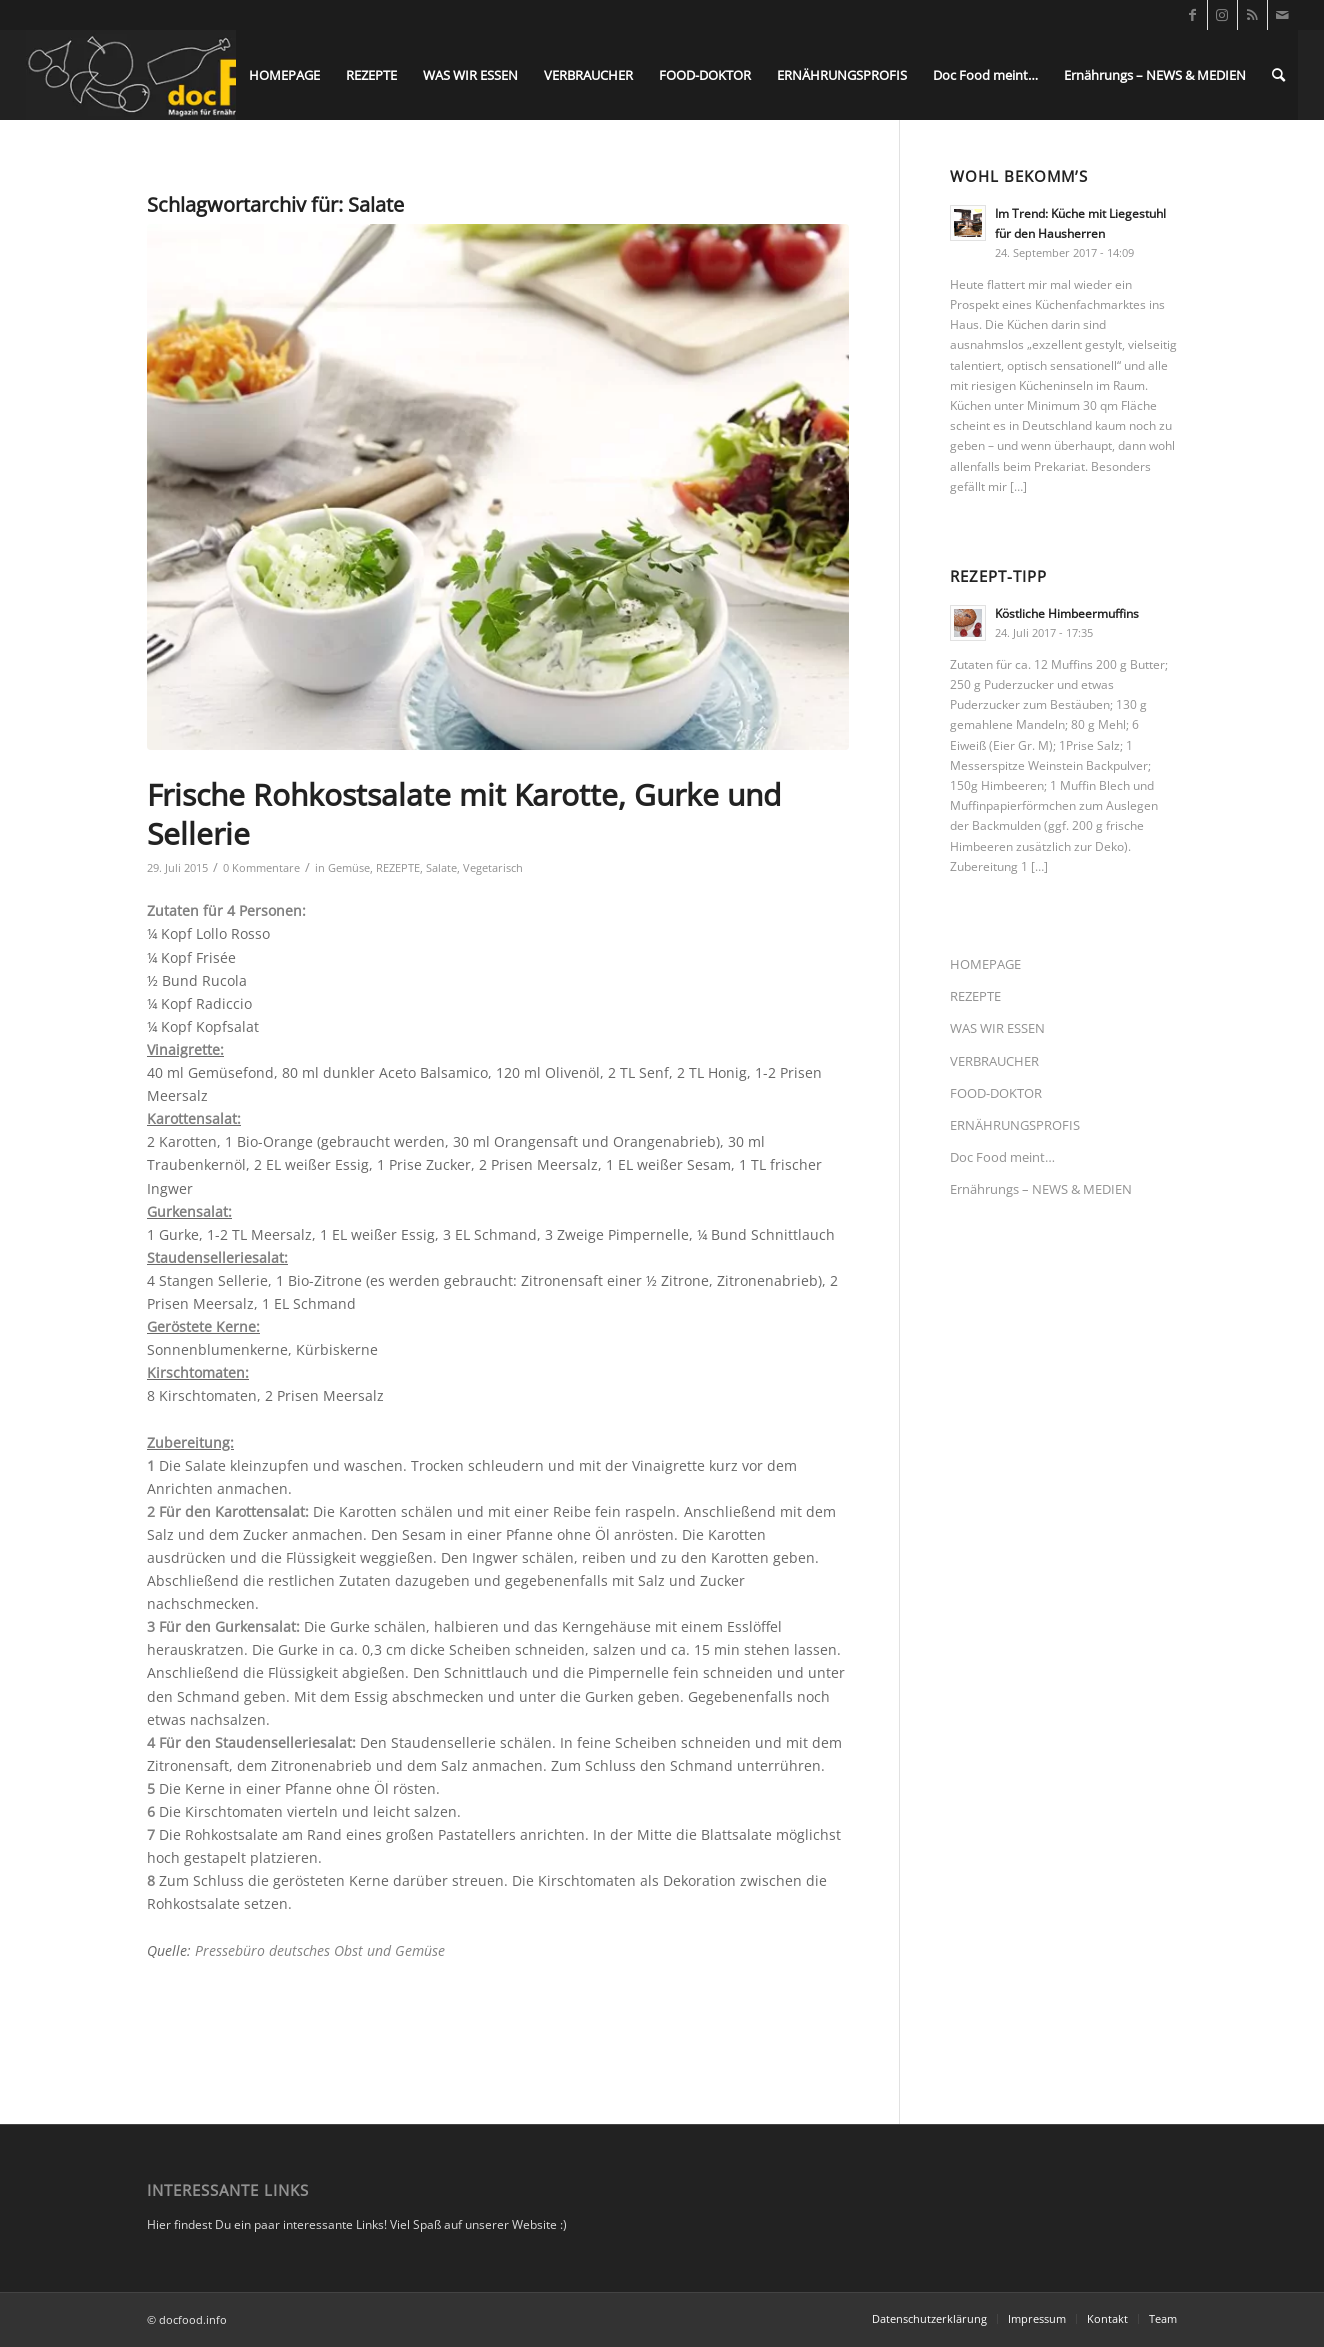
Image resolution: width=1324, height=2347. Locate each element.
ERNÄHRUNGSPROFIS (1015, 1125)
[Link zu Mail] (1283, 15)
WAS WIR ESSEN (997, 1028)
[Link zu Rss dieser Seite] (1252, 15)
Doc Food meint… (1002, 1157)
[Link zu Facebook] (1192, 15)
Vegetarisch (493, 867)
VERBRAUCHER (994, 1061)
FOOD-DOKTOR (996, 1093)
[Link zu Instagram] (1222, 15)
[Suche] (1278, 75)
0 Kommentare (261, 867)
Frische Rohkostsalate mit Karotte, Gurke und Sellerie (464, 814)
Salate (441, 867)
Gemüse (349, 867)
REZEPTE (398, 867)
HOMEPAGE (985, 964)
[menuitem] (284, 75)
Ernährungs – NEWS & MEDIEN (1041, 1189)
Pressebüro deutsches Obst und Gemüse (320, 1950)
